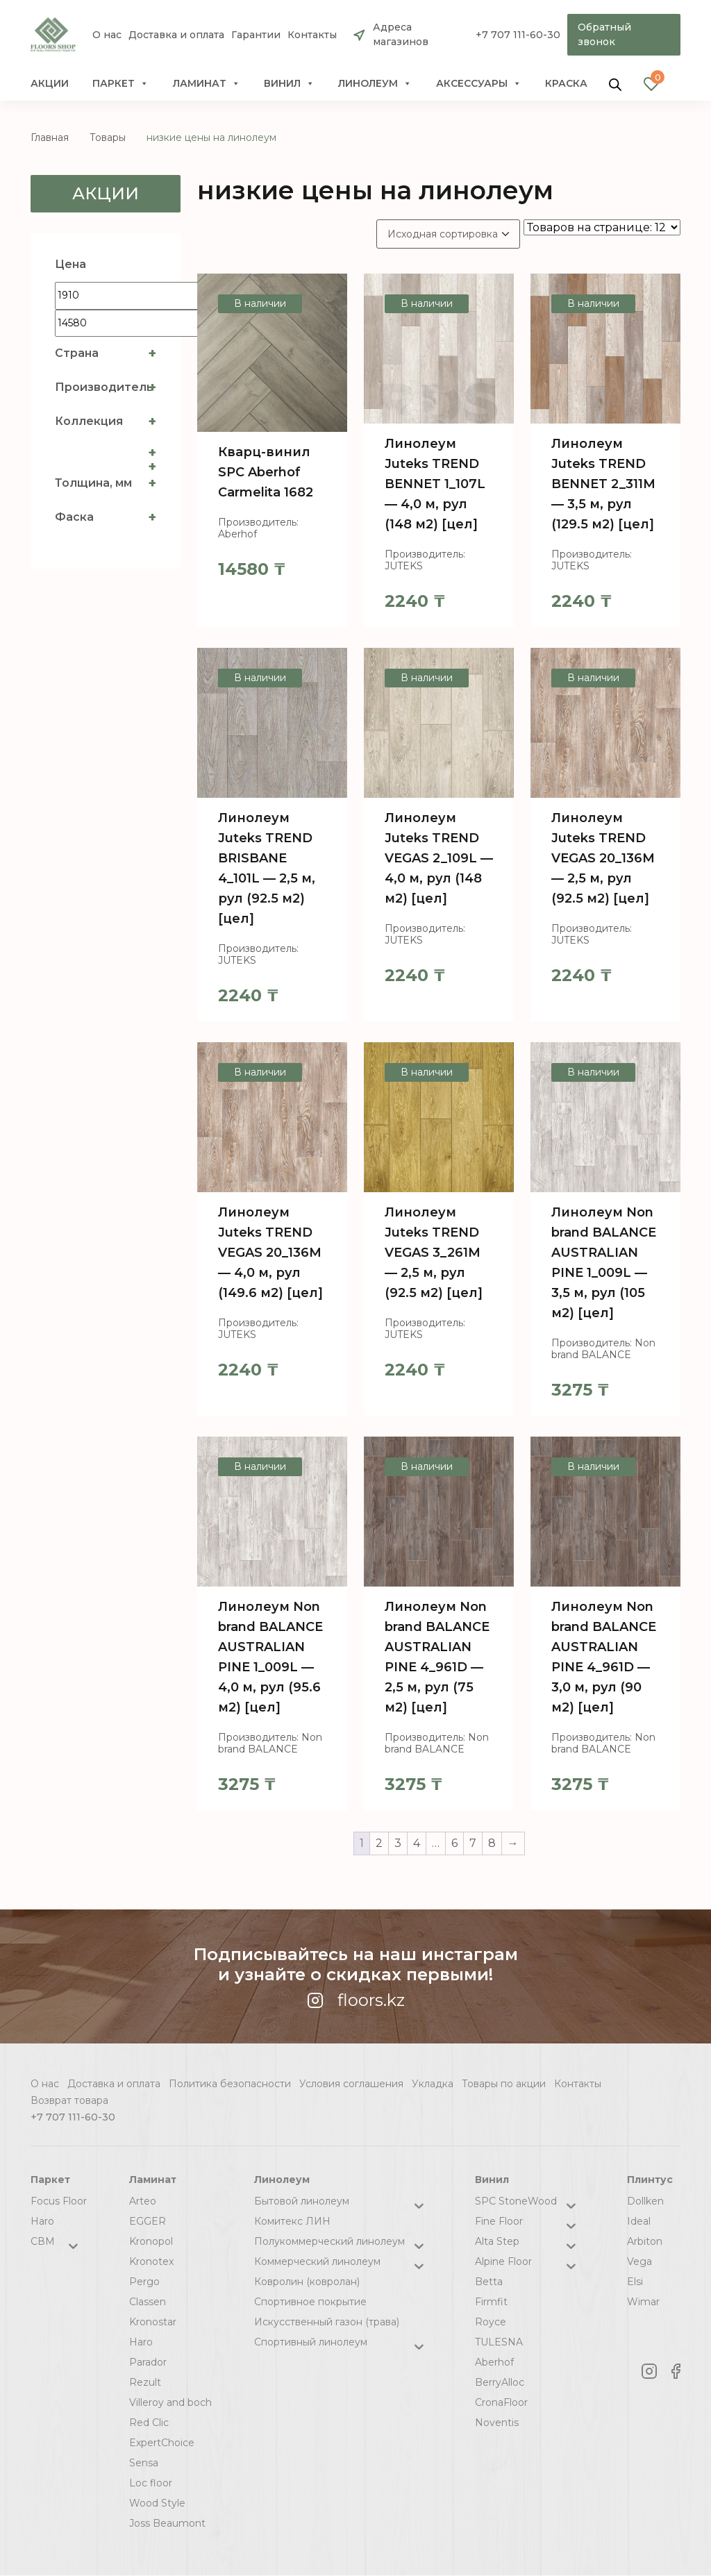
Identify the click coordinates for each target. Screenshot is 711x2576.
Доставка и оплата (176, 35)
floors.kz (356, 2000)
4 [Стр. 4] (416, 1843)
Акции (50, 83)
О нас (107, 35)
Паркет (120, 83)
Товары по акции (504, 2083)
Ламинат (206, 83)
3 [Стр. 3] (397, 1843)
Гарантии (256, 35)
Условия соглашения (351, 2083)
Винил (289, 83)
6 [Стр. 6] (454, 1843)
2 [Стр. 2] (379, 1843)
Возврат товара (69, 2100)
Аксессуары (478, 83)
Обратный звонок (604, 34)
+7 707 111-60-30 (518, 34)
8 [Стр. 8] (492, 1843)
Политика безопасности (230, 2083)
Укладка (432, 2083)
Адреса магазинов (400, 34)
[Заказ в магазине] (448, 234)
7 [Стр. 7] (472, 1843)
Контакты (312, 35)
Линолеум (375, 83)
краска (566, 83)
